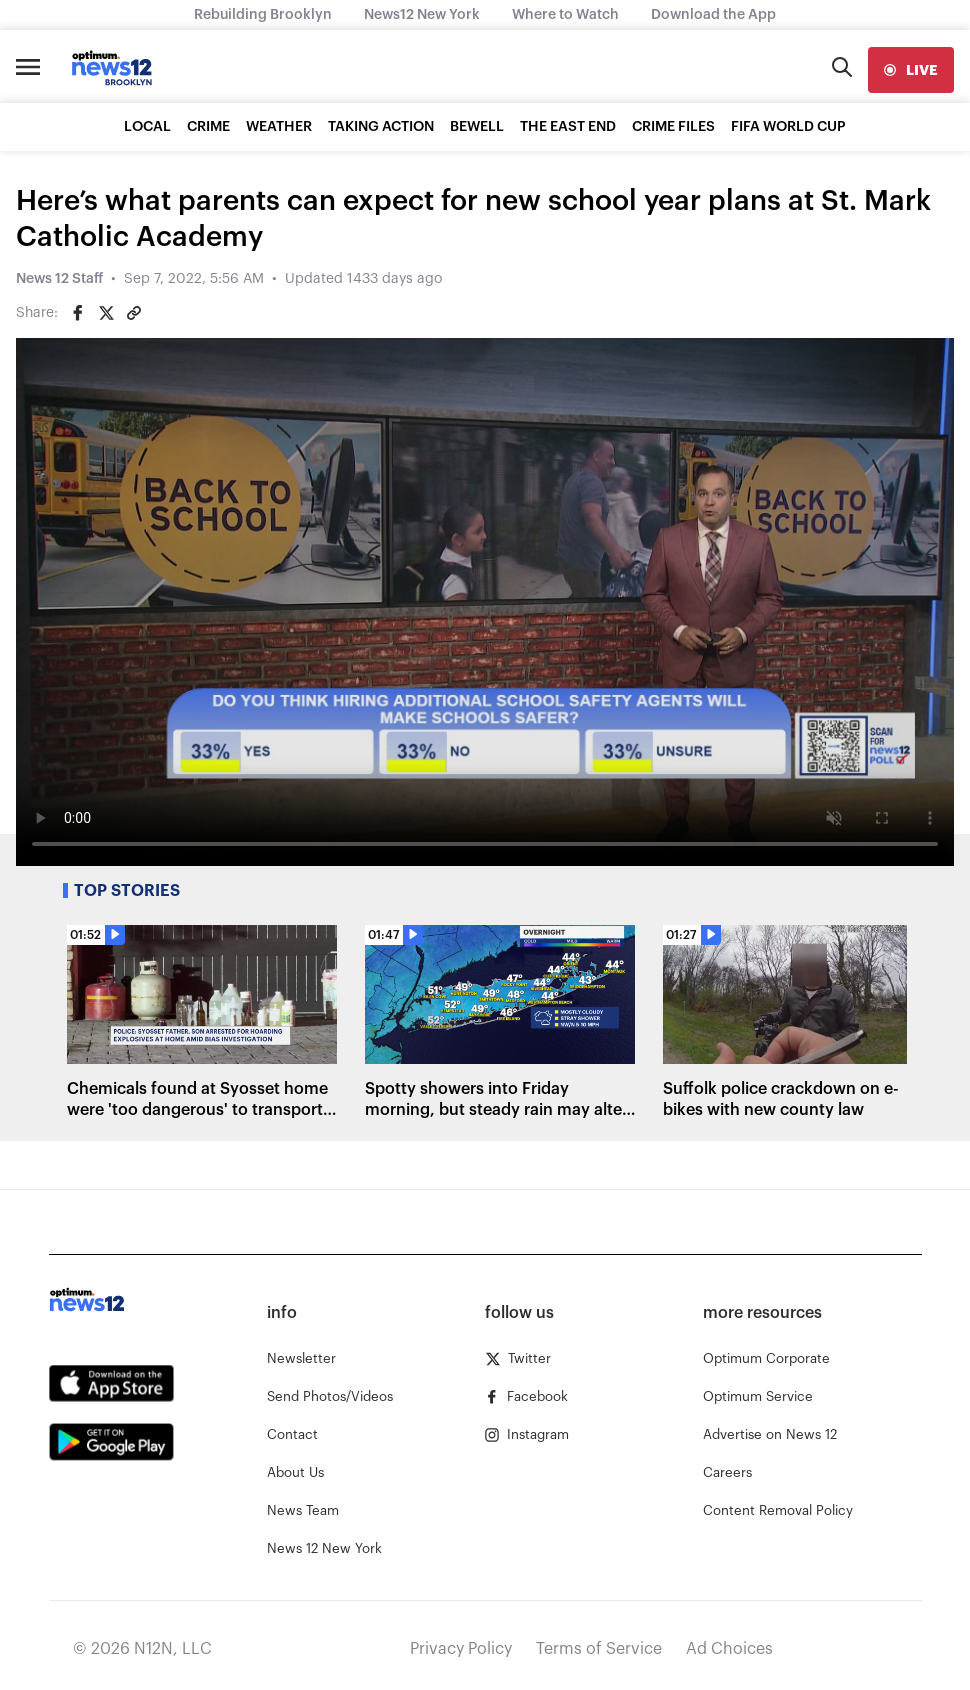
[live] (911, 70)
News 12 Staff (59, 279)
